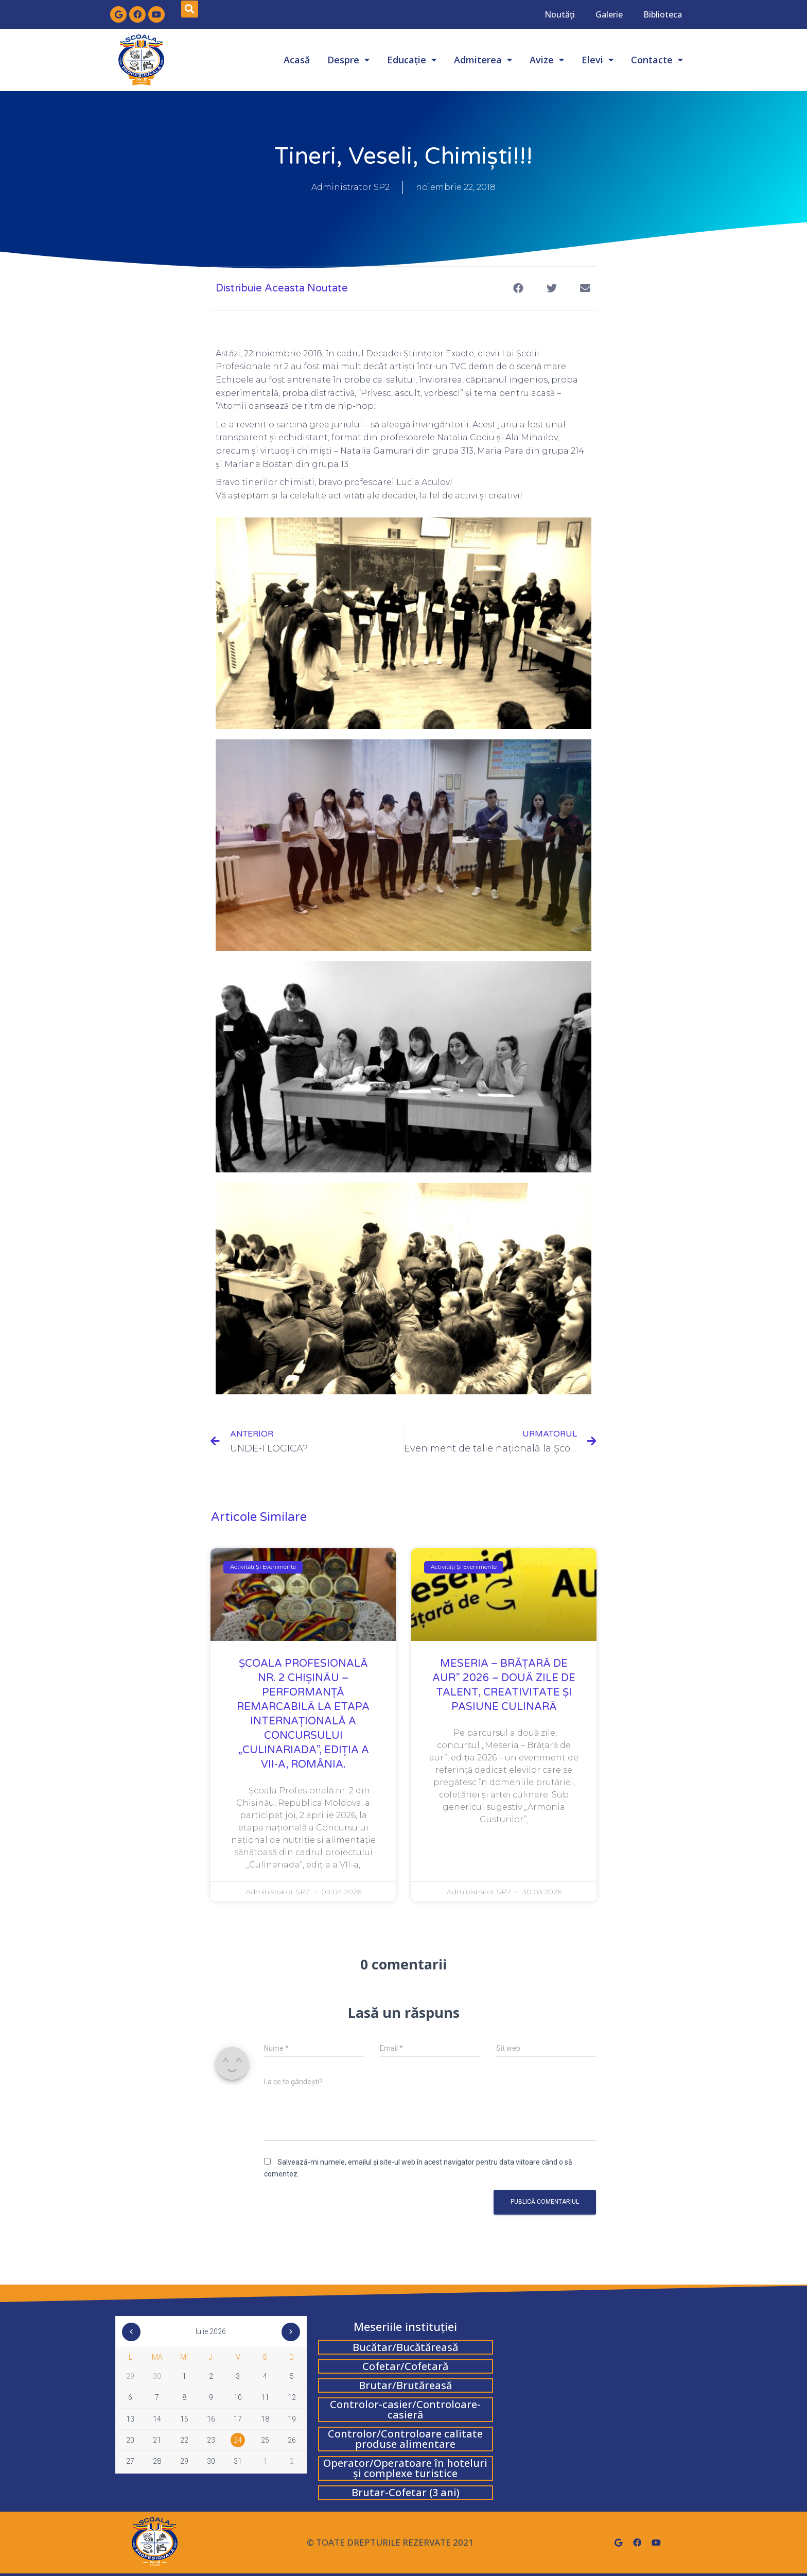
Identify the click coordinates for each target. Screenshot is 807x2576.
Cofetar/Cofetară (405, 2366)
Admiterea (483, 59)
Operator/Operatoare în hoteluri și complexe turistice (405, 2468)
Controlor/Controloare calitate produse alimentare (405, 2439)
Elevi (597, 59)
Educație (411, 59)
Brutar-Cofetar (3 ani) (406, 2492)
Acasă (297, 60)
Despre (348, 59)
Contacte (657, 59)
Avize (547, 59)
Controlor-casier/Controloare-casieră (405, 2409)
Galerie (609, 14)
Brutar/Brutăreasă (405, 2385)
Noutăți (560, 14)
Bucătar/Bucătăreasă (405, 2347)
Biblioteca (662, 14)
